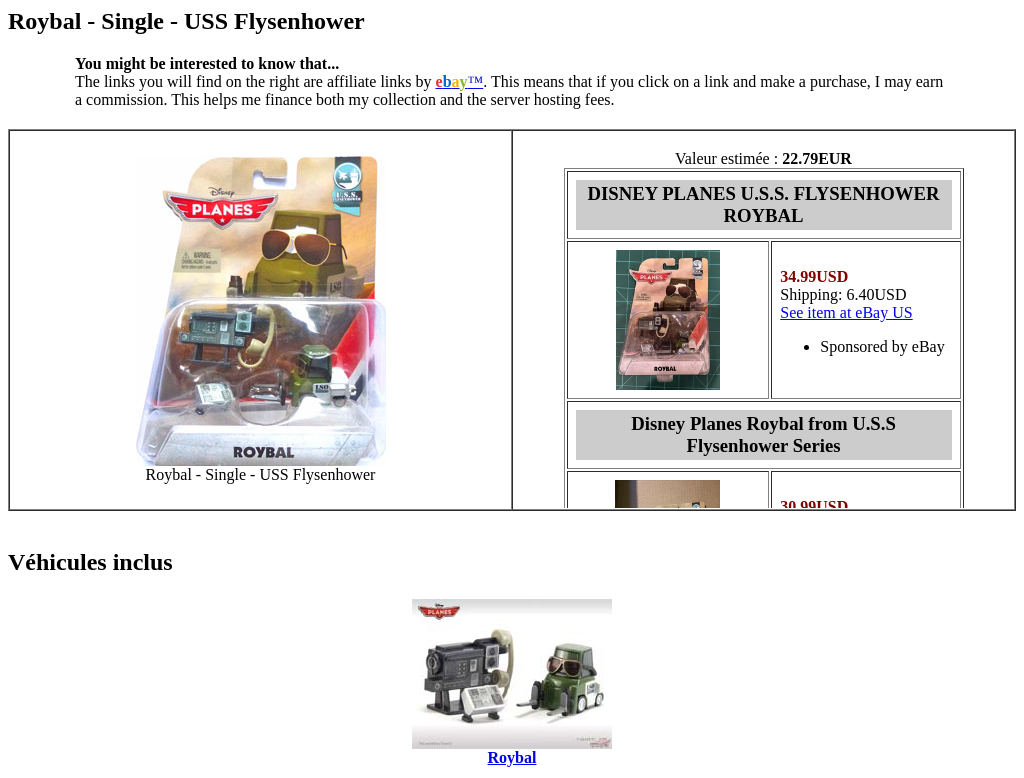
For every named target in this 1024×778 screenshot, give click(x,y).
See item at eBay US (846, 312)
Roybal (512, 757)
